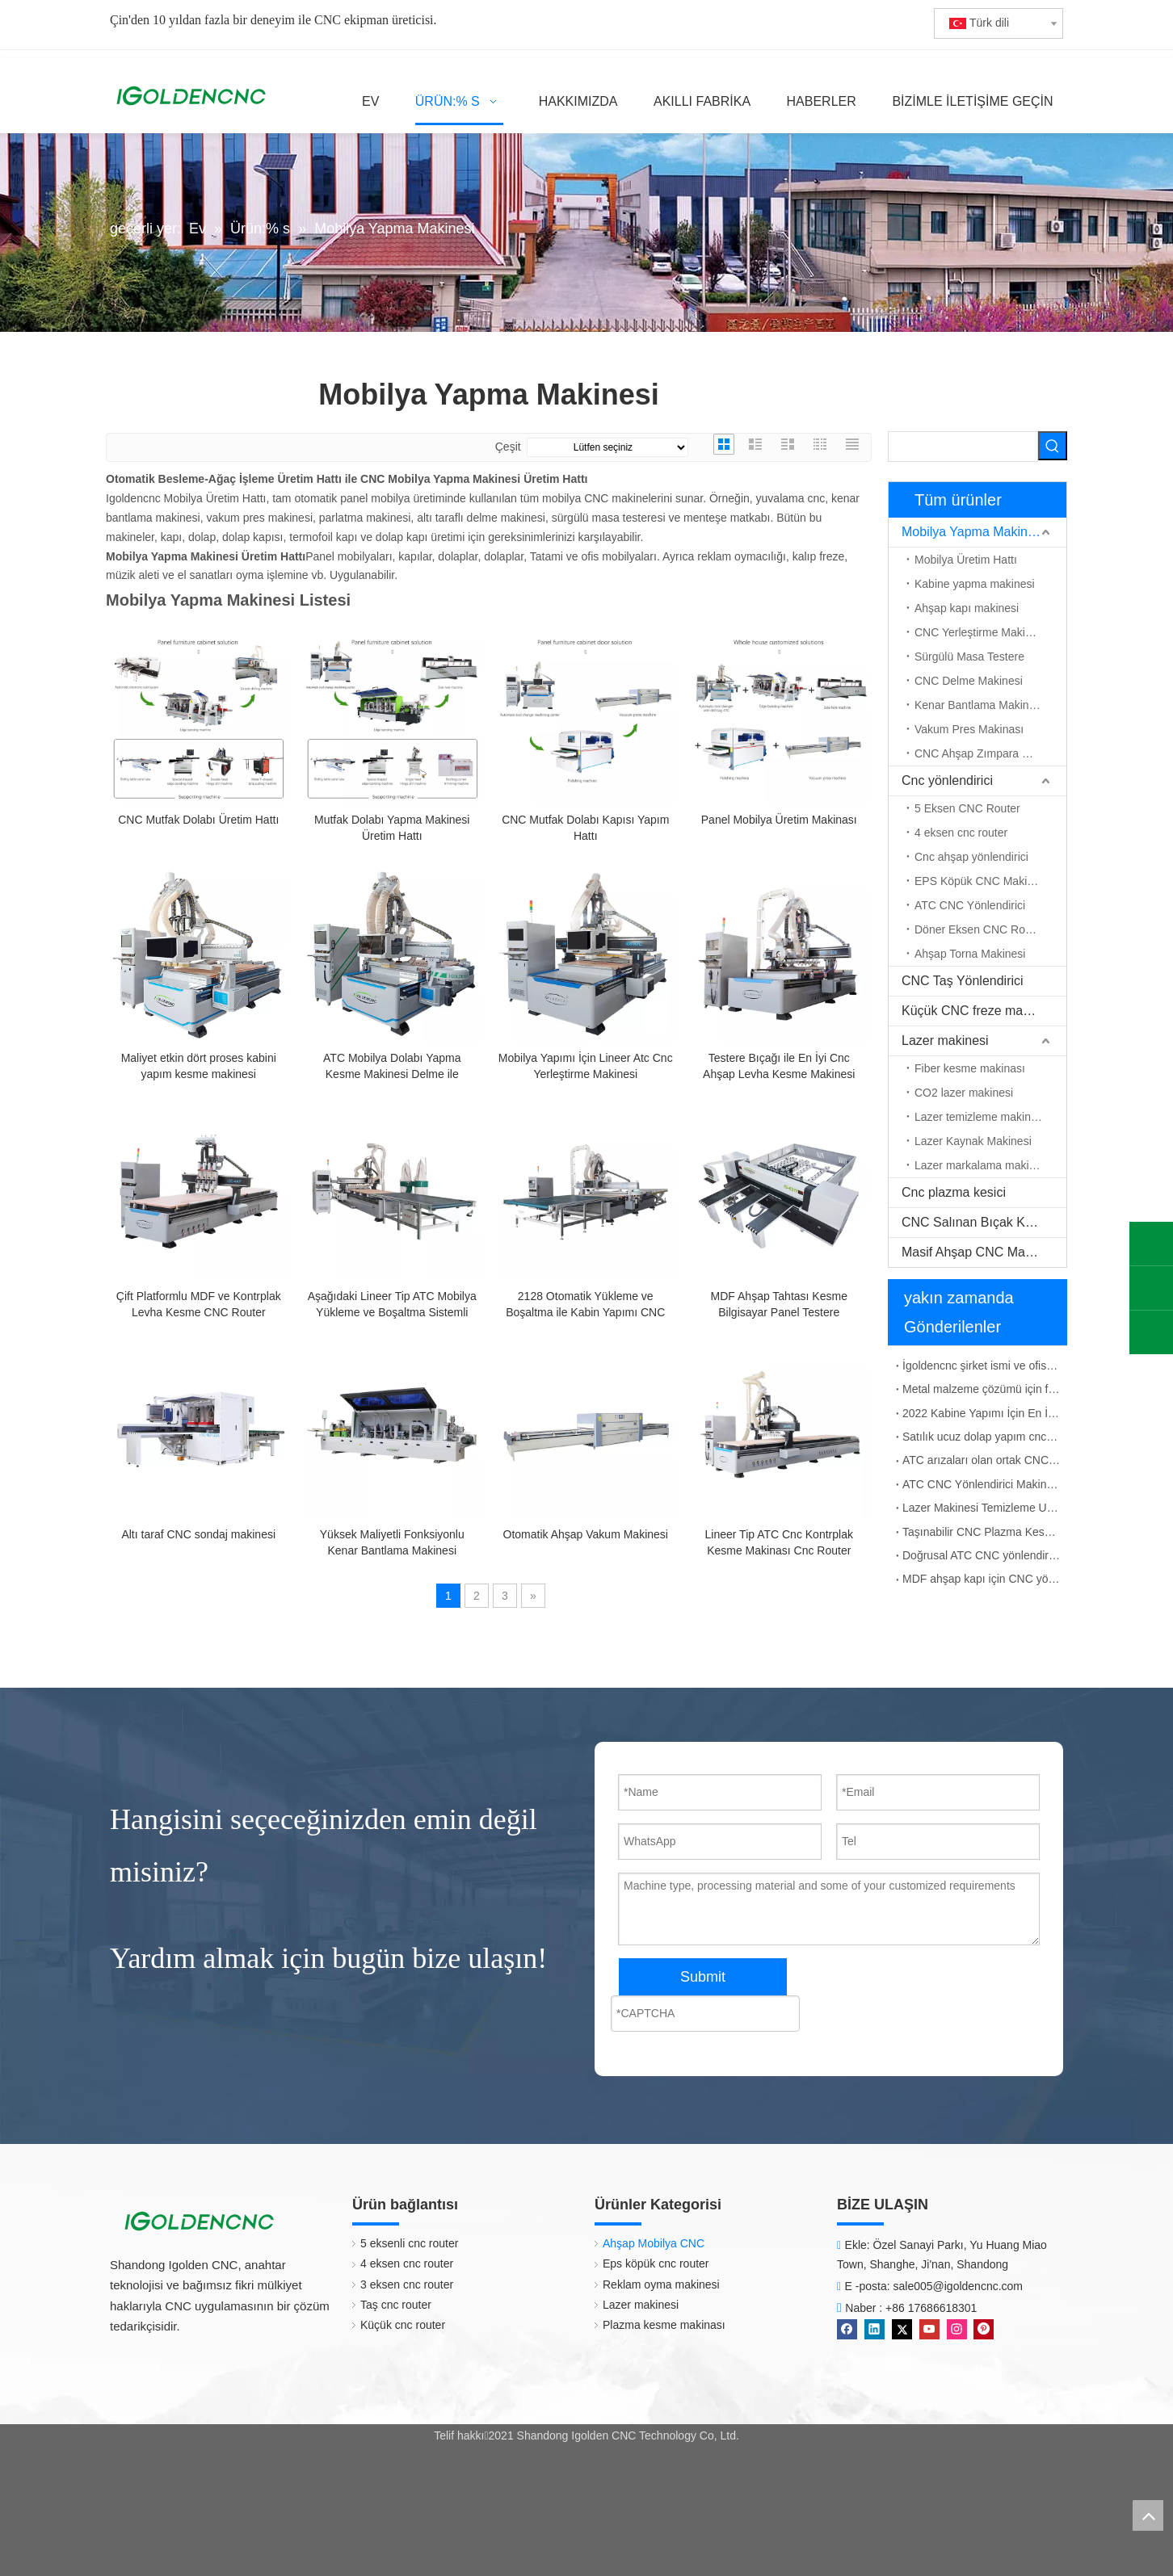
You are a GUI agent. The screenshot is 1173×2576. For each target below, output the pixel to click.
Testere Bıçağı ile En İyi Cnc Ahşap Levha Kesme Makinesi (779, 1065)
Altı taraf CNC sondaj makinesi (198, 1534)
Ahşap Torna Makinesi (969, 953)
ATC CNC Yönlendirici (969, 905)
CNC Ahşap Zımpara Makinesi (990, 753)
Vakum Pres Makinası (969, 729)
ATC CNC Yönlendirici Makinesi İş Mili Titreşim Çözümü (981, 1484)
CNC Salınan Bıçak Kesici (976, 1222)
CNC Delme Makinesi (968, 680)
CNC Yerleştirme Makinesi (980, 632)
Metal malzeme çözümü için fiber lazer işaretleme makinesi (981, 1388)
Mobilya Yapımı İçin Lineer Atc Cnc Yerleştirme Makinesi (585, 1065)
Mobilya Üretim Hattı (965, 559)
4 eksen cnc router (960, 832)
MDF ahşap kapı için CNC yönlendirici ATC (981, 1578)
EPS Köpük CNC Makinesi (981, 881)
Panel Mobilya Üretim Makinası (779, 819)
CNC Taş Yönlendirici (963, 981)
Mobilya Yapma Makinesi (973, 532)
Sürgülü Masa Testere (969, 656)
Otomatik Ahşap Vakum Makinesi (585, 1534)
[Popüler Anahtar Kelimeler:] (1052, 445)
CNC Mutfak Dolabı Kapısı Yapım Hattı (585, 827)
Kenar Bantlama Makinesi (979, 705)
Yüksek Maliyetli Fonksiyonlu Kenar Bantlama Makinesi (392, 1542)
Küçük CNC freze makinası (979, 1010)
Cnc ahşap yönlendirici (971, 856)
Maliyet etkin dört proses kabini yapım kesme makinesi (198, 1065)
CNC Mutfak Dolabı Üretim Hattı (198, 819)
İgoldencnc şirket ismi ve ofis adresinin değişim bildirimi (981, 1365)
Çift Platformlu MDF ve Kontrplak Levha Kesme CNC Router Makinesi (198, 1305)
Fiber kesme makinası (969, 1068)
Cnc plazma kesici (954, 1192)
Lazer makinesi (945, 1040)
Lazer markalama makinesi (981, 1165)
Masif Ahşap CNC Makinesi (980, 1252)
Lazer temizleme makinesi (979, 1116)
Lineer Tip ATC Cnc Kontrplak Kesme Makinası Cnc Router (779, 1542)
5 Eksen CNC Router (967, 808)
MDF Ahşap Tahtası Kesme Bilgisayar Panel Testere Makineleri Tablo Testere (779, 1305)
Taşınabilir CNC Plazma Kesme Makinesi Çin (981, 1531)
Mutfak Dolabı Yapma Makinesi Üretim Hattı (391, 827)
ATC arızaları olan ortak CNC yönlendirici (981, 1460)
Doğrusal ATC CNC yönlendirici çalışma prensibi (981, 1555)
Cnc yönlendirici (947, 780)
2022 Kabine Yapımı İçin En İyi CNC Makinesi (981, 1413)
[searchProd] (963, 446)
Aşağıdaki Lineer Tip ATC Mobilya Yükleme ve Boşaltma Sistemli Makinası (392, 1305)
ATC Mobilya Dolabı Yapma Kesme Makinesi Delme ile (391, 1065)
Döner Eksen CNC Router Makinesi (990, 929)
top (1148, 2515)
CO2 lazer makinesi (963, 1092)
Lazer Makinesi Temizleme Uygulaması (981, 1507)
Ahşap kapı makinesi (966, 608)
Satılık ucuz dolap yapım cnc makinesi (981, 1436)
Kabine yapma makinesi (974, 583)
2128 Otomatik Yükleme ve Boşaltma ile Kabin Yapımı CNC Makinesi (585, 1305)
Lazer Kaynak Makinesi (973, 1141)
